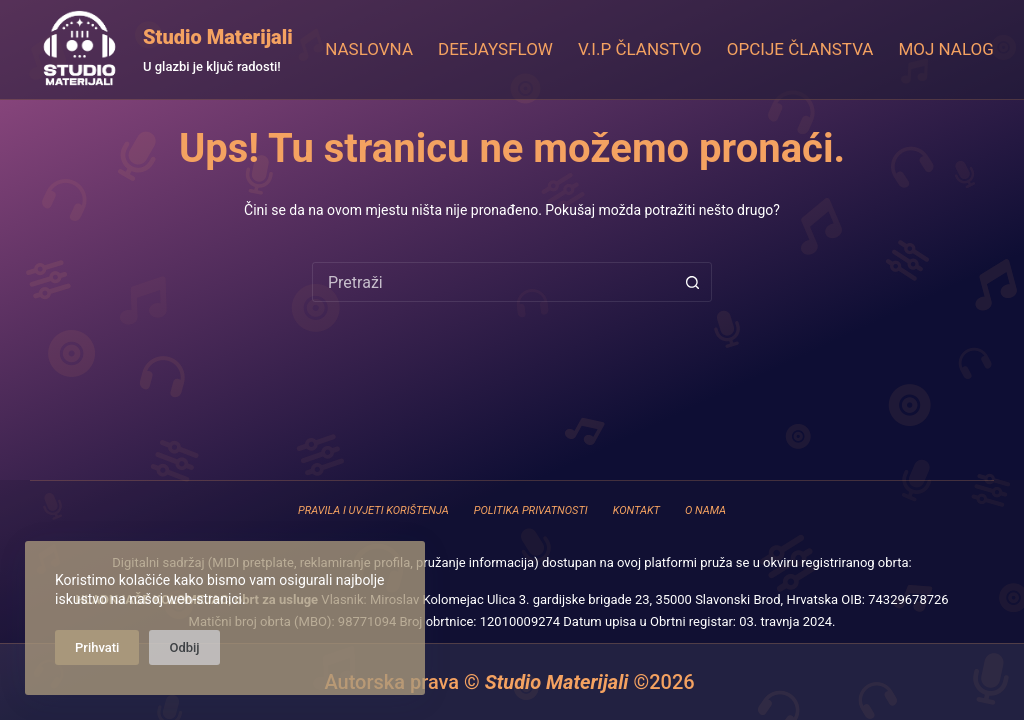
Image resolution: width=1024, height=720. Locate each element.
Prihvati (97, 647)
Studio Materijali (218, 37)
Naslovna (369, 49)
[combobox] (493, 282)
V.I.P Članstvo (640, 49)
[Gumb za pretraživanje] (692, 282)
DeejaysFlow (495, 49)
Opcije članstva (800, 49)
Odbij (184, 647)
